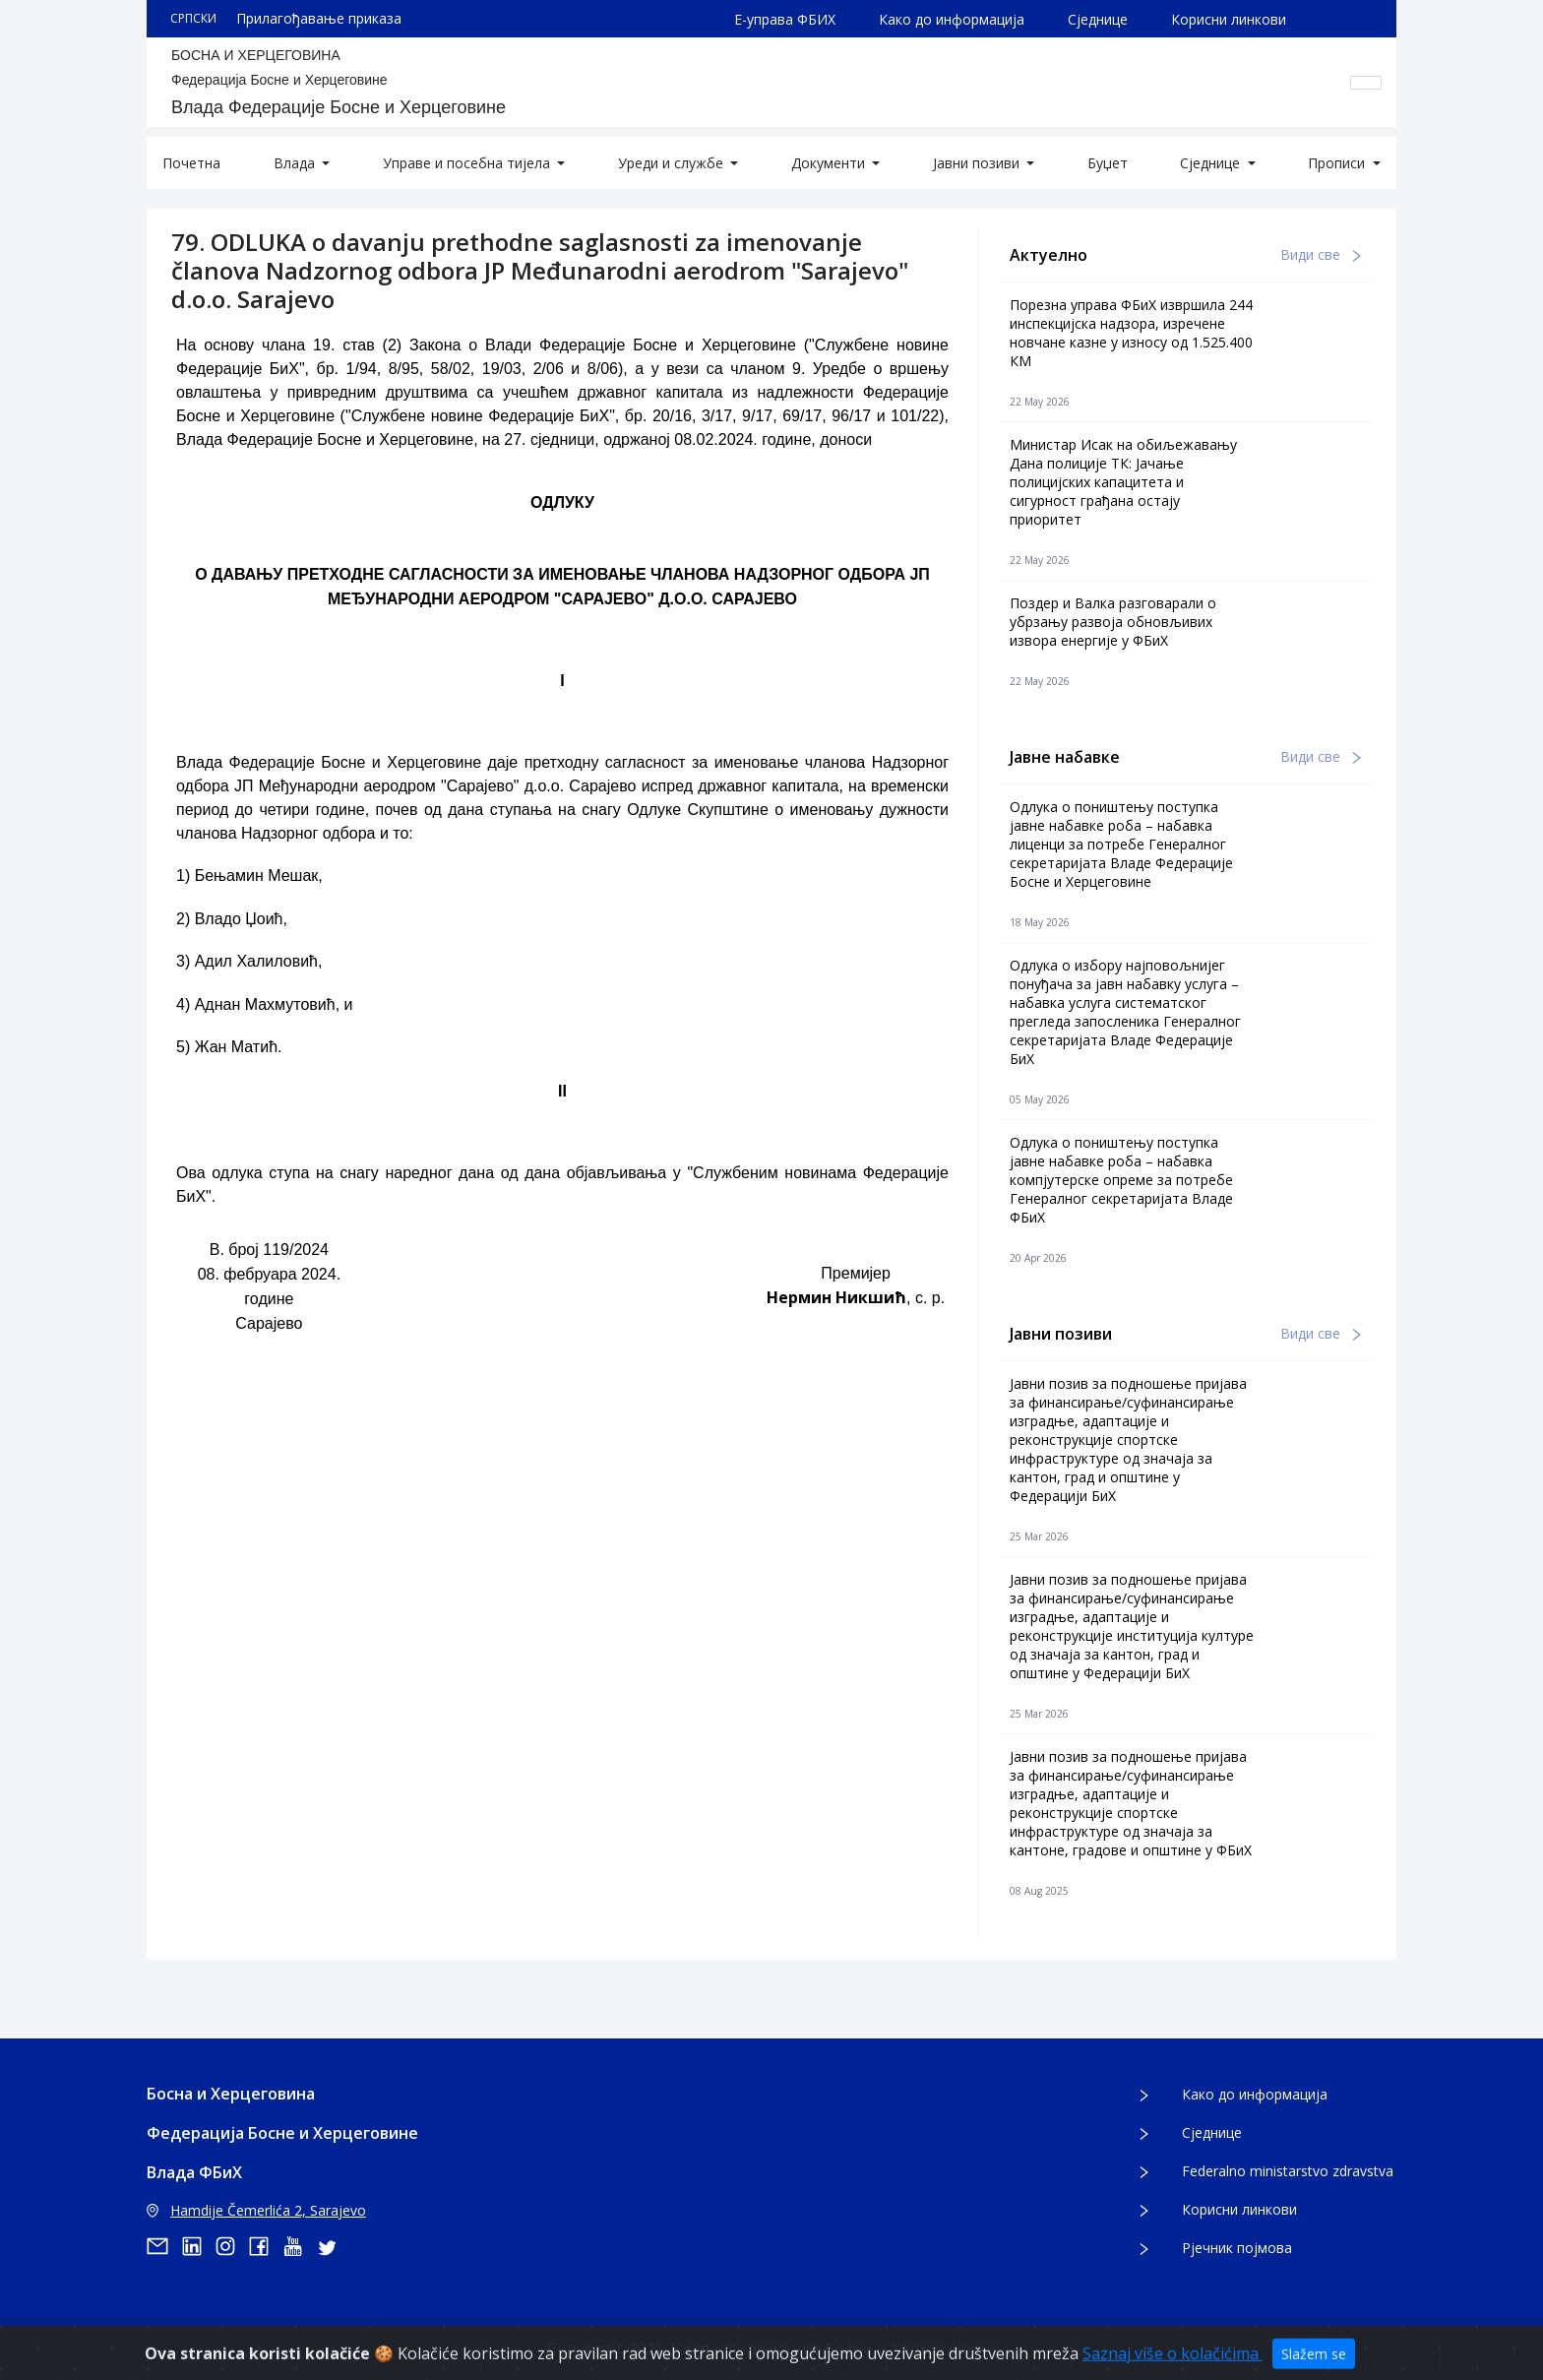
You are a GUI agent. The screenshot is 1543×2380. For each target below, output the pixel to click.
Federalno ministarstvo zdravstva (1287, 2170)
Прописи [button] (1338, 163)
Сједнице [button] (1212, 163)
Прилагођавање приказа (318, 18)
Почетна (191, 163)
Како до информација (951, 19)
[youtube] (299, 2246)
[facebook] (265, 2246)
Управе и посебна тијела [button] (468, 163)
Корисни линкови (1228, 19)
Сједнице (1098, 19)
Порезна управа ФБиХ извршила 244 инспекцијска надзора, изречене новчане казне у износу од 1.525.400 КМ (1131, 332)
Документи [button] (830, 163)
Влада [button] (296, 163)
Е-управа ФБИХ (784, 19)
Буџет (1107, 163)
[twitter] (332, 2246)
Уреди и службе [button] (672, 163)
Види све (1320, 254)
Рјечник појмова (1237, 2247)
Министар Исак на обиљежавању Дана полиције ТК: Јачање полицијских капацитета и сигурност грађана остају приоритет (1123, 482)
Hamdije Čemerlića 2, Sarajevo (256, 2210)
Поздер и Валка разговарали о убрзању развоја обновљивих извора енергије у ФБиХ (1113, 622)
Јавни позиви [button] (978, 163)
